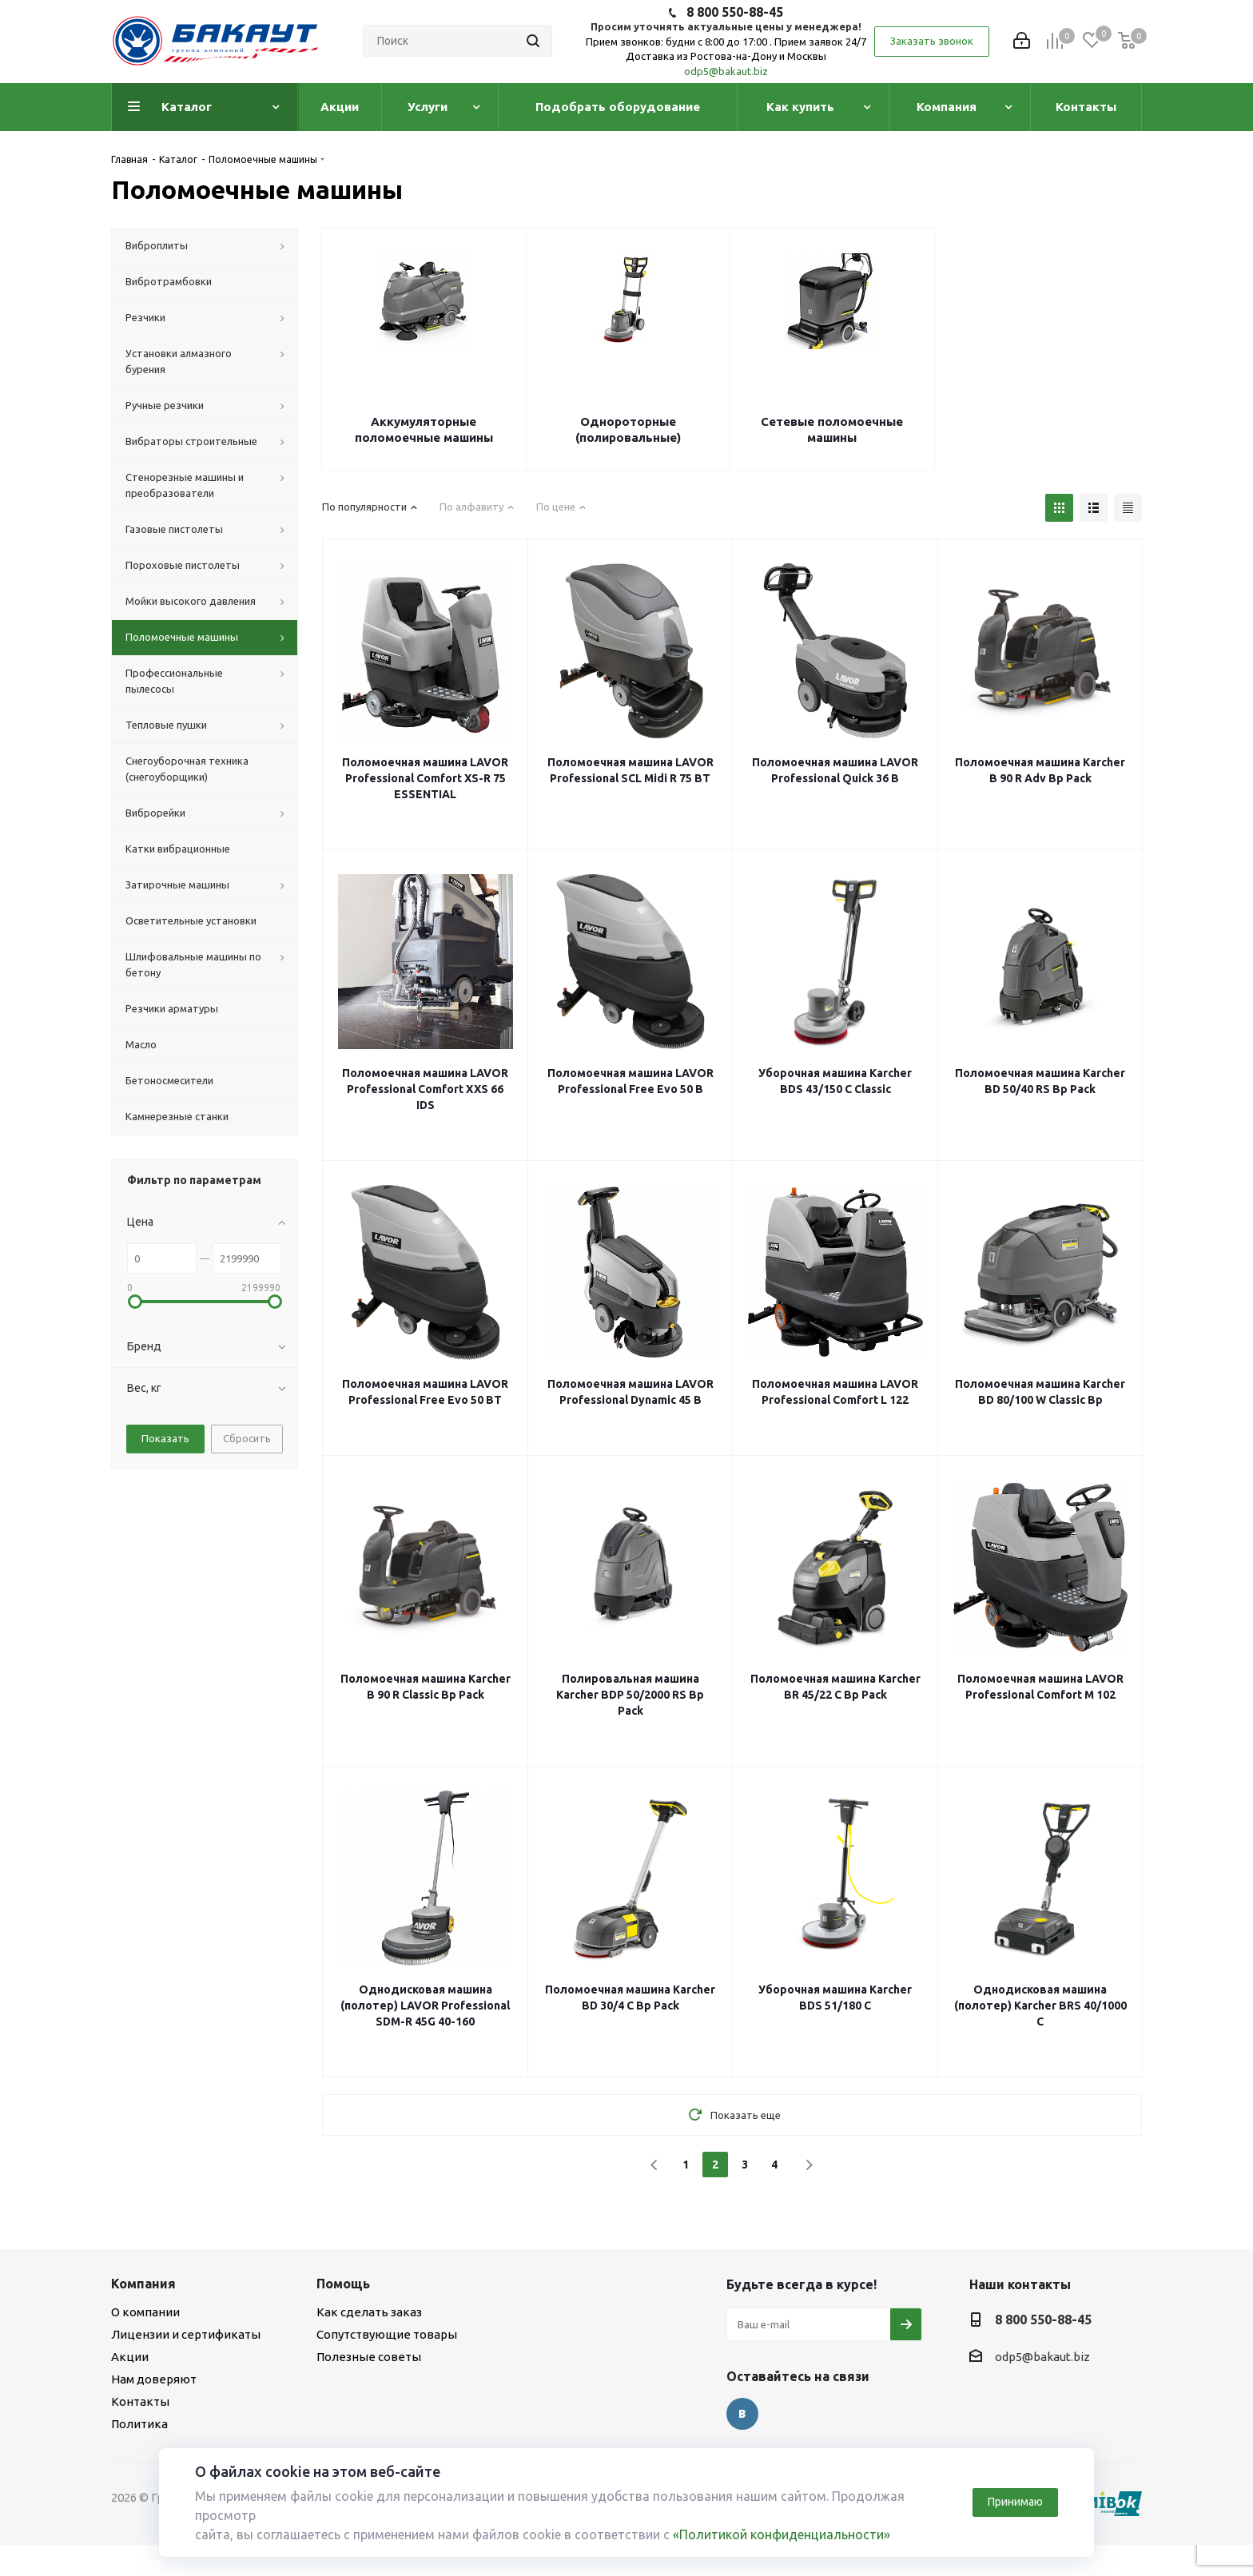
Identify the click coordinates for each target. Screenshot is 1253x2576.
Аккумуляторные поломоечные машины (424, 429)
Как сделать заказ (369, 2312)
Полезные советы (368, 2356)
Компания (143, 2283)
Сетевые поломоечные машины (832, 429)
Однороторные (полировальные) (628, 429)
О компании (145, 2312)
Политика (139, 2424)
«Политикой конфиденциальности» (781, 2534)
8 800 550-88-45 (734, 12)
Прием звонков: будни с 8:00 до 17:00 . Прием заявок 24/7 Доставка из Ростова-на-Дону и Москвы (726, 49)
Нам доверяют (154, 2379)
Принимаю (1015, 2501)
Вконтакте (742, 2414)
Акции (130, 2356)
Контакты (140, 2401)
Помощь (343, 2283)
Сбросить (247, 1438)
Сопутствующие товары (386, 2334)
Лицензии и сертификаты (186, 2334)
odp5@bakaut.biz (726, 71)
